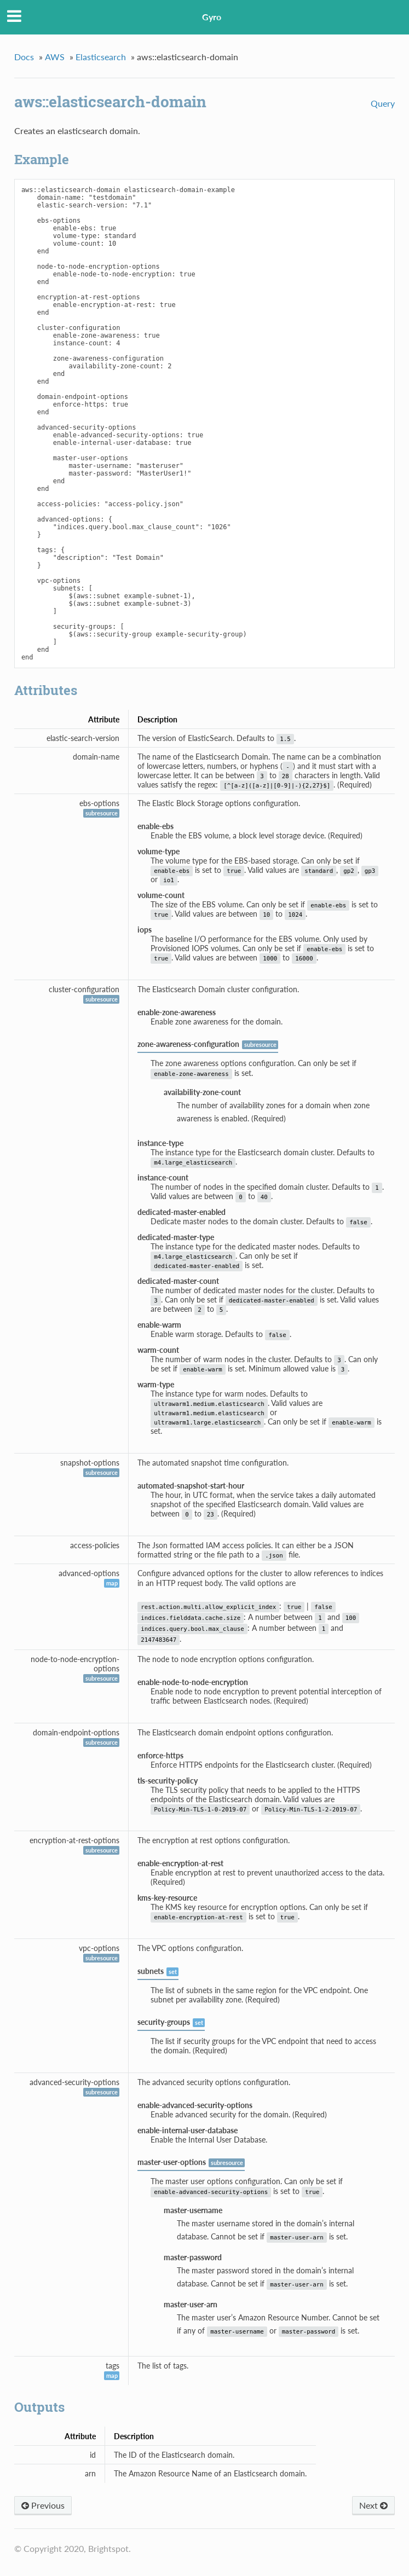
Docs (24, 56)
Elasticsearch (101, 56)
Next (373, 2505)
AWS (55, 56)
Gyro (211, 16)
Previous (43, 2505)
